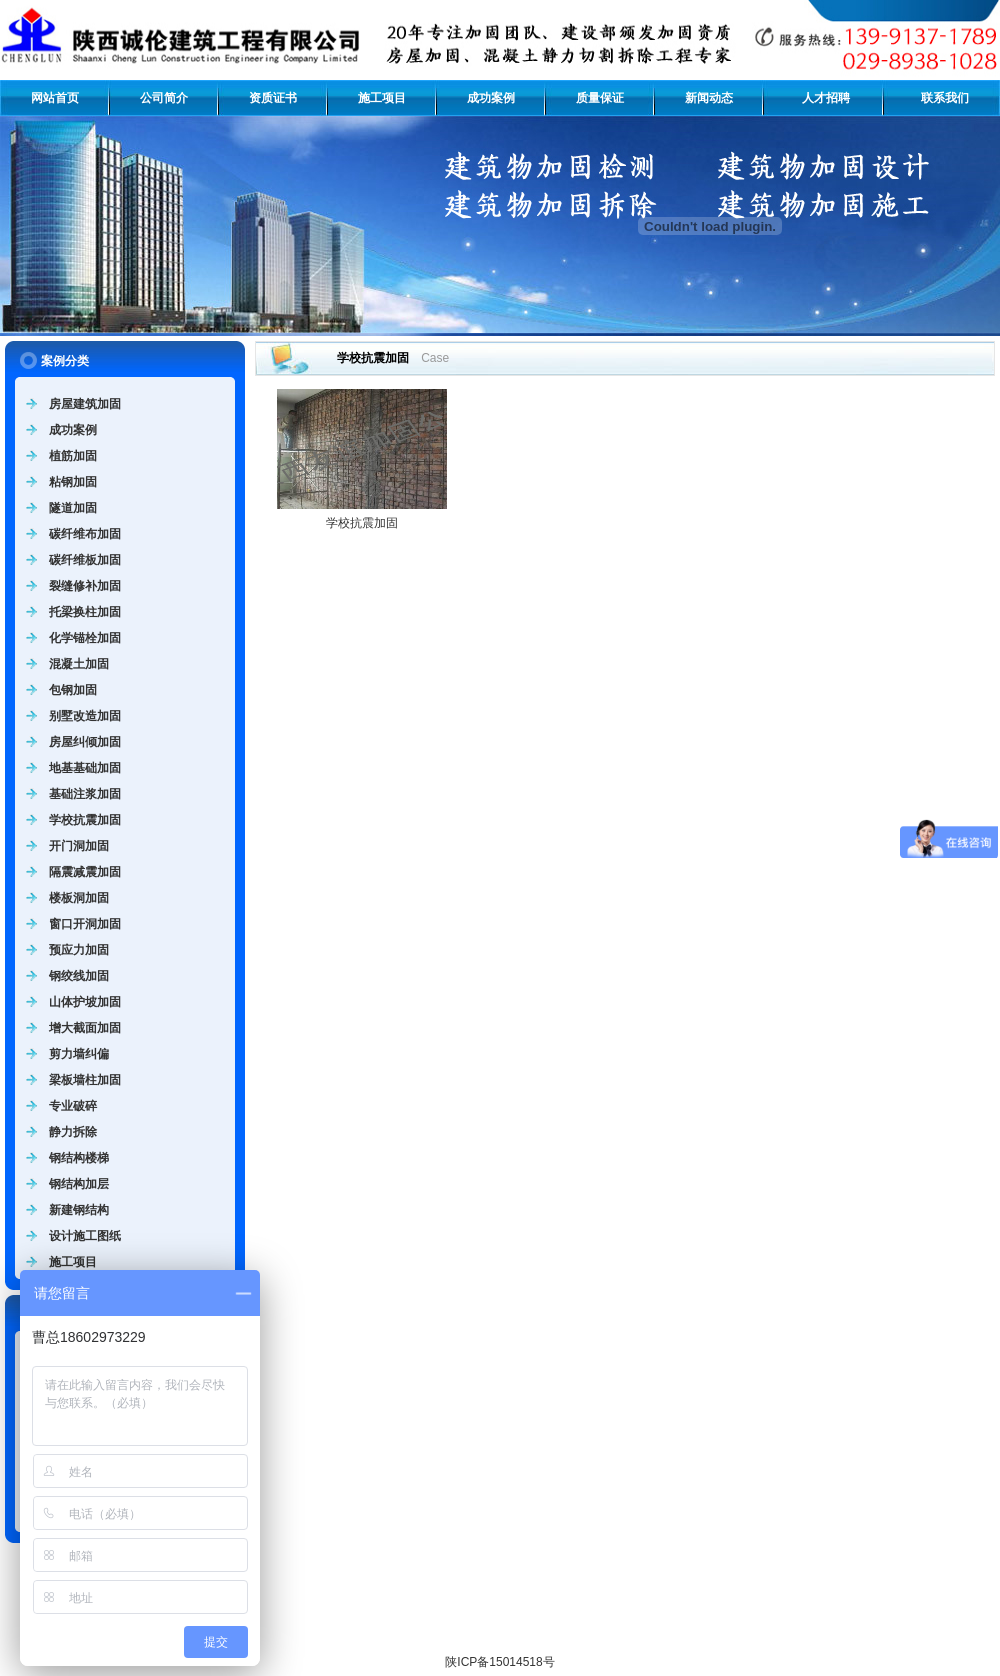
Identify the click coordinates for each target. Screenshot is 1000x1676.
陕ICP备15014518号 (499, 1662)
